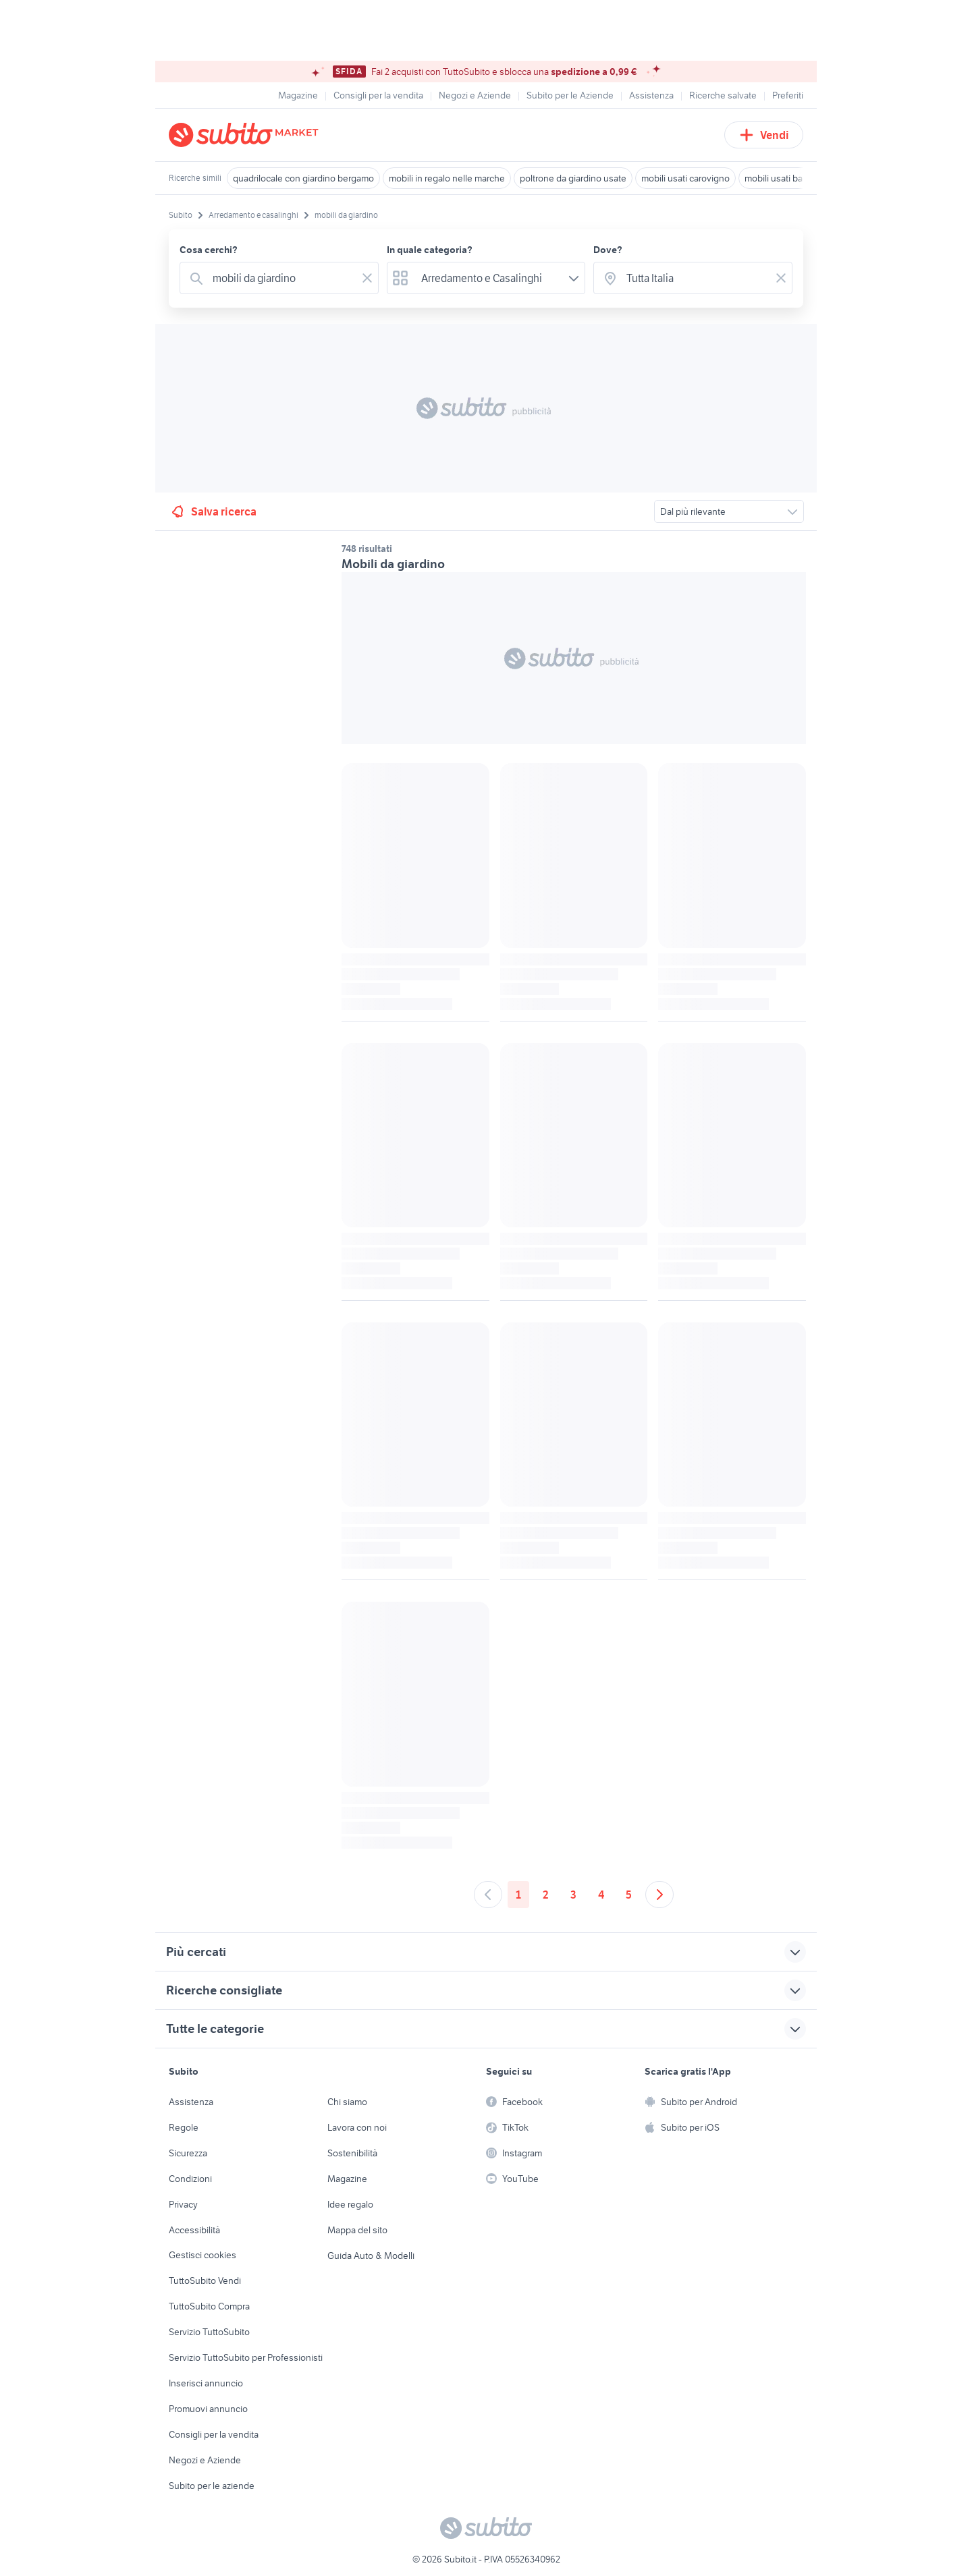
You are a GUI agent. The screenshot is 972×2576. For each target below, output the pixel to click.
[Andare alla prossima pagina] (659, 1894)
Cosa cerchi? (209, 250)
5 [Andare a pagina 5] (629, 1894)
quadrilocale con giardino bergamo (303, 178)
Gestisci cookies (202, 2255)
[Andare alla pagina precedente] (488, 1894)
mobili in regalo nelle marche (447, 178)
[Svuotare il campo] (367, 277)
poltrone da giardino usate (573, 178)
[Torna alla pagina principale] (246, 135)
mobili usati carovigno (685, 178)
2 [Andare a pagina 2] (546, 1894)
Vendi (763, 135)
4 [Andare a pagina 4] (601, 1894)
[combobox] (282, 277)
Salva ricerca (212, 511)
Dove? (607, 250)
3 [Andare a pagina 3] (573, 1894)
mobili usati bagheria (786, 178)
